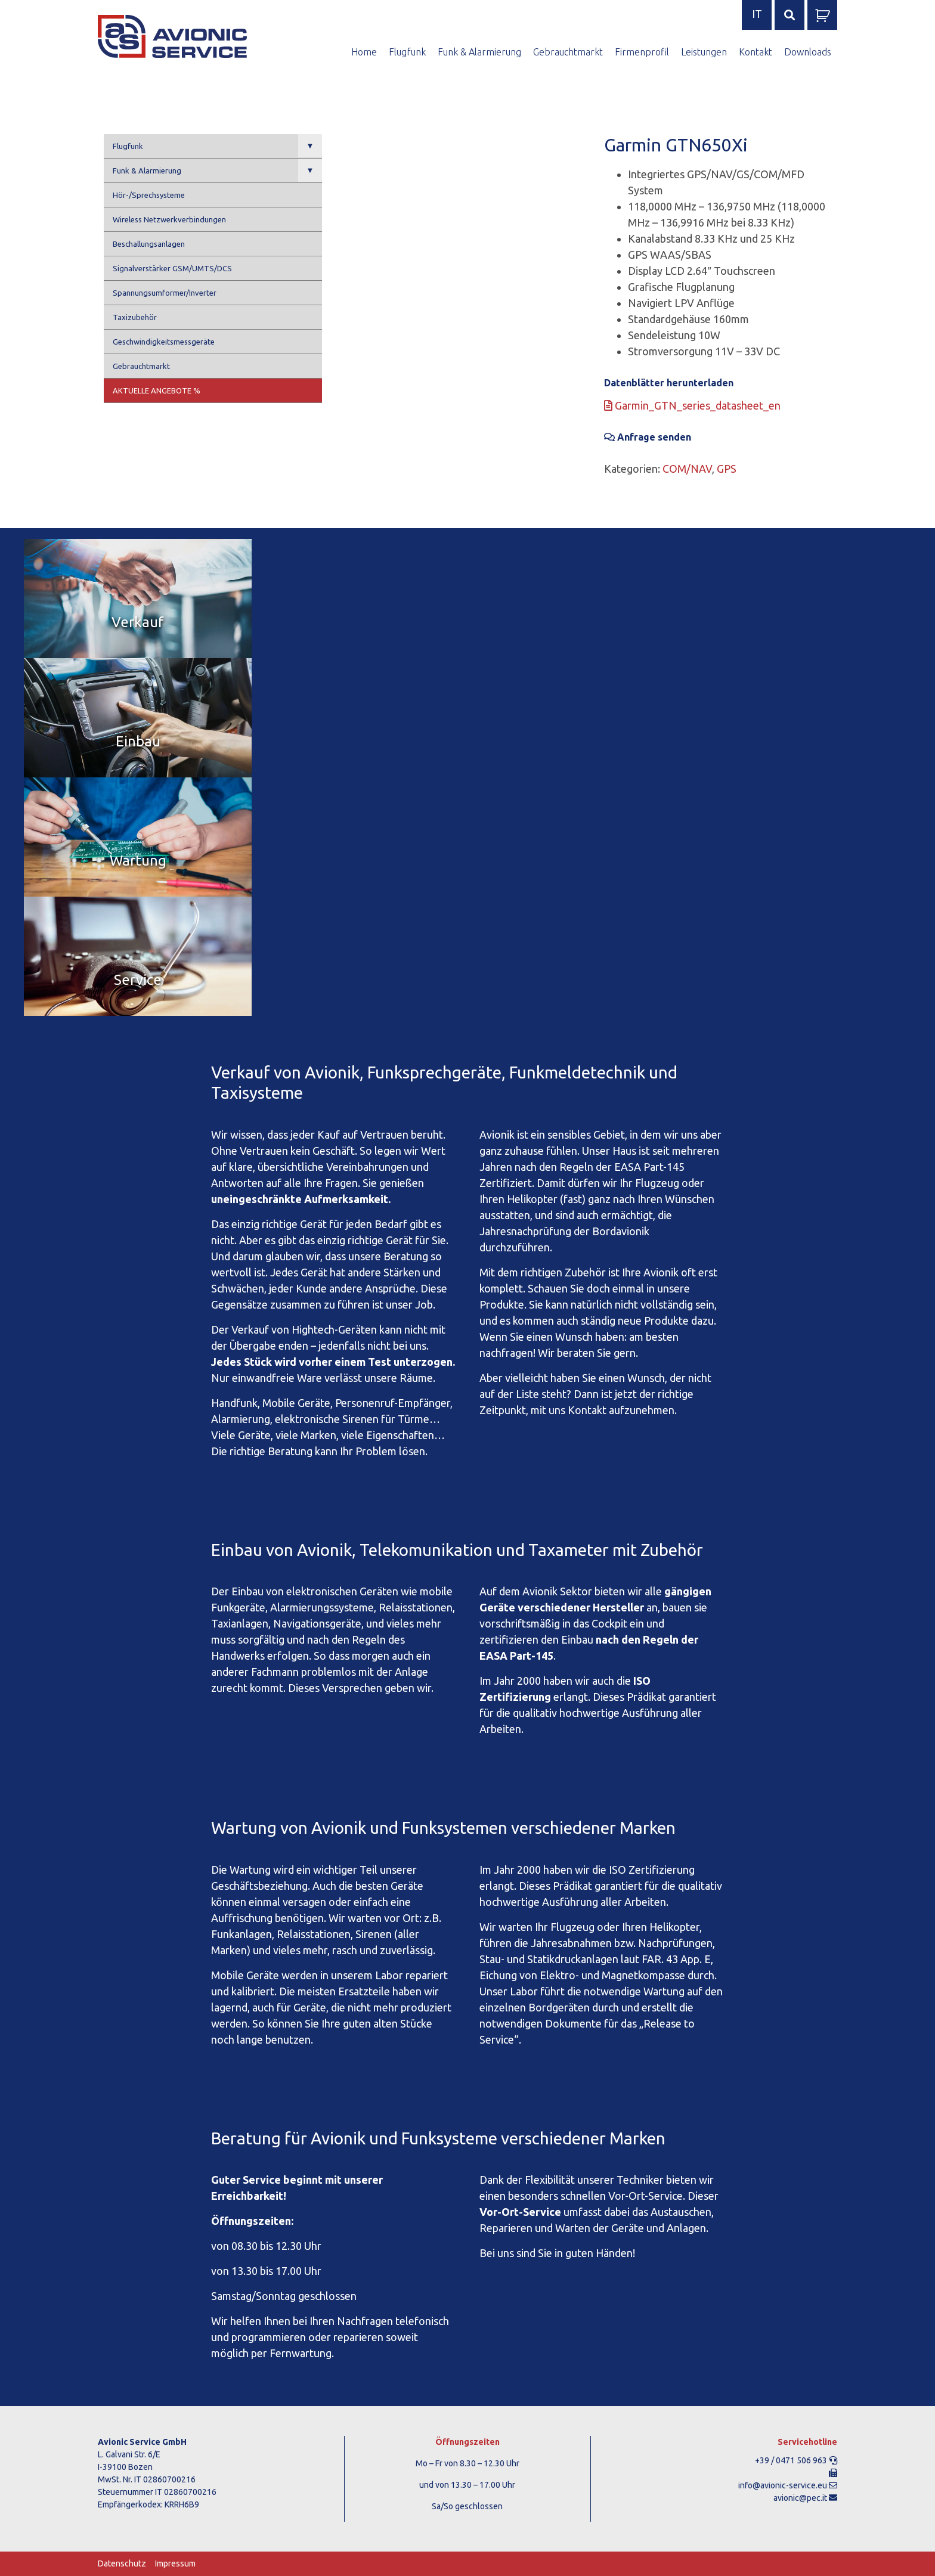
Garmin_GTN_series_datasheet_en (692, 405)
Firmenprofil (642, 52)
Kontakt (755, 52)
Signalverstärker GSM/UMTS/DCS (172, 268)
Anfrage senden (647, 437)
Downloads (807, 52)
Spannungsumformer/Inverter (164, 293)
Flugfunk (407, 52)
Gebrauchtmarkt (568, 52)
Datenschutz (122, 2563)
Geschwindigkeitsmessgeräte (164, 341)
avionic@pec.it (800, 2498)
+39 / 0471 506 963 (791, 2460)
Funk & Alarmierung (479, 52)
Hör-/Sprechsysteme (149, 195)
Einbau (138, 741)
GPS (726, 469)
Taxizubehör (135, 317)
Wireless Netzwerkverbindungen (169, 219)
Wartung (138, 861)
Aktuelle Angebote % (156, 390)
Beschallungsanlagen (149, 244)
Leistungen (704, 52)
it (757, 14)
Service (138, 980)
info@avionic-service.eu (782, 2485)
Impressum (175, 2563)
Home (364, 52)
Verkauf (138, 622)
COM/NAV (687, 469)
